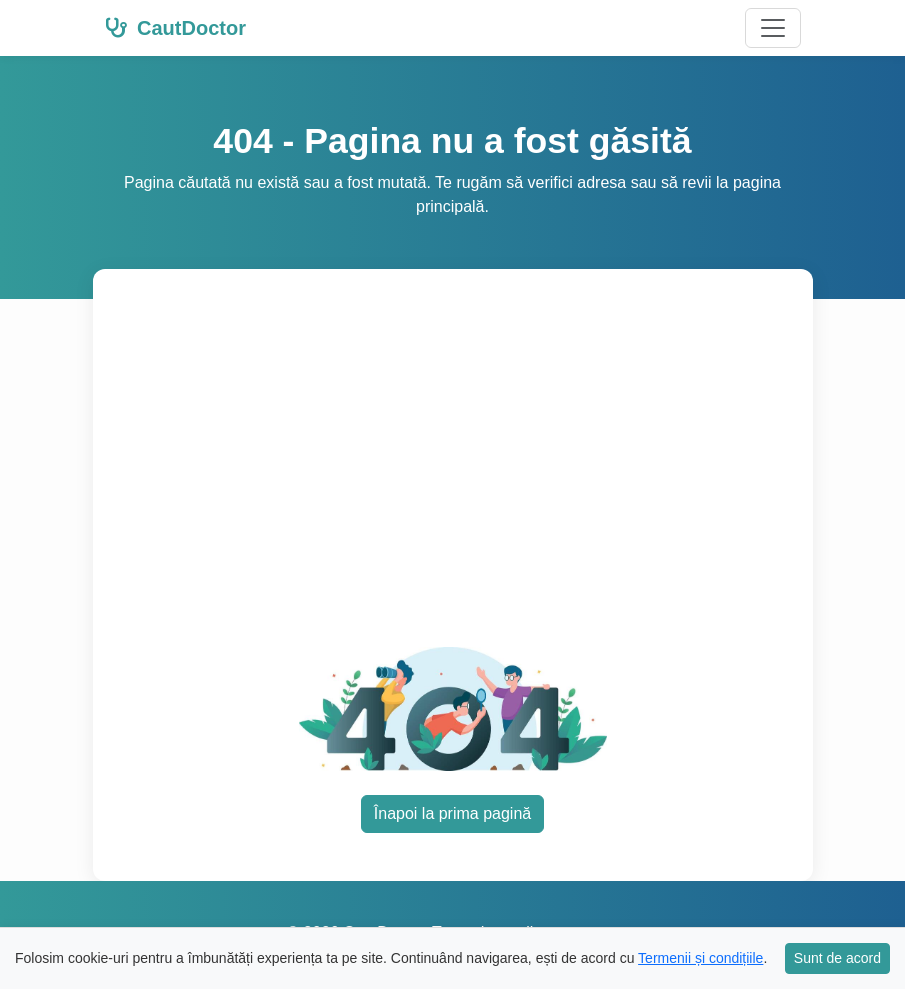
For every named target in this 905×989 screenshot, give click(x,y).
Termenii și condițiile (700, 958)
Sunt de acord (837, 958)
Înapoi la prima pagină (452, 813)
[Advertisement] (453, 473)
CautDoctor (175, 28)
